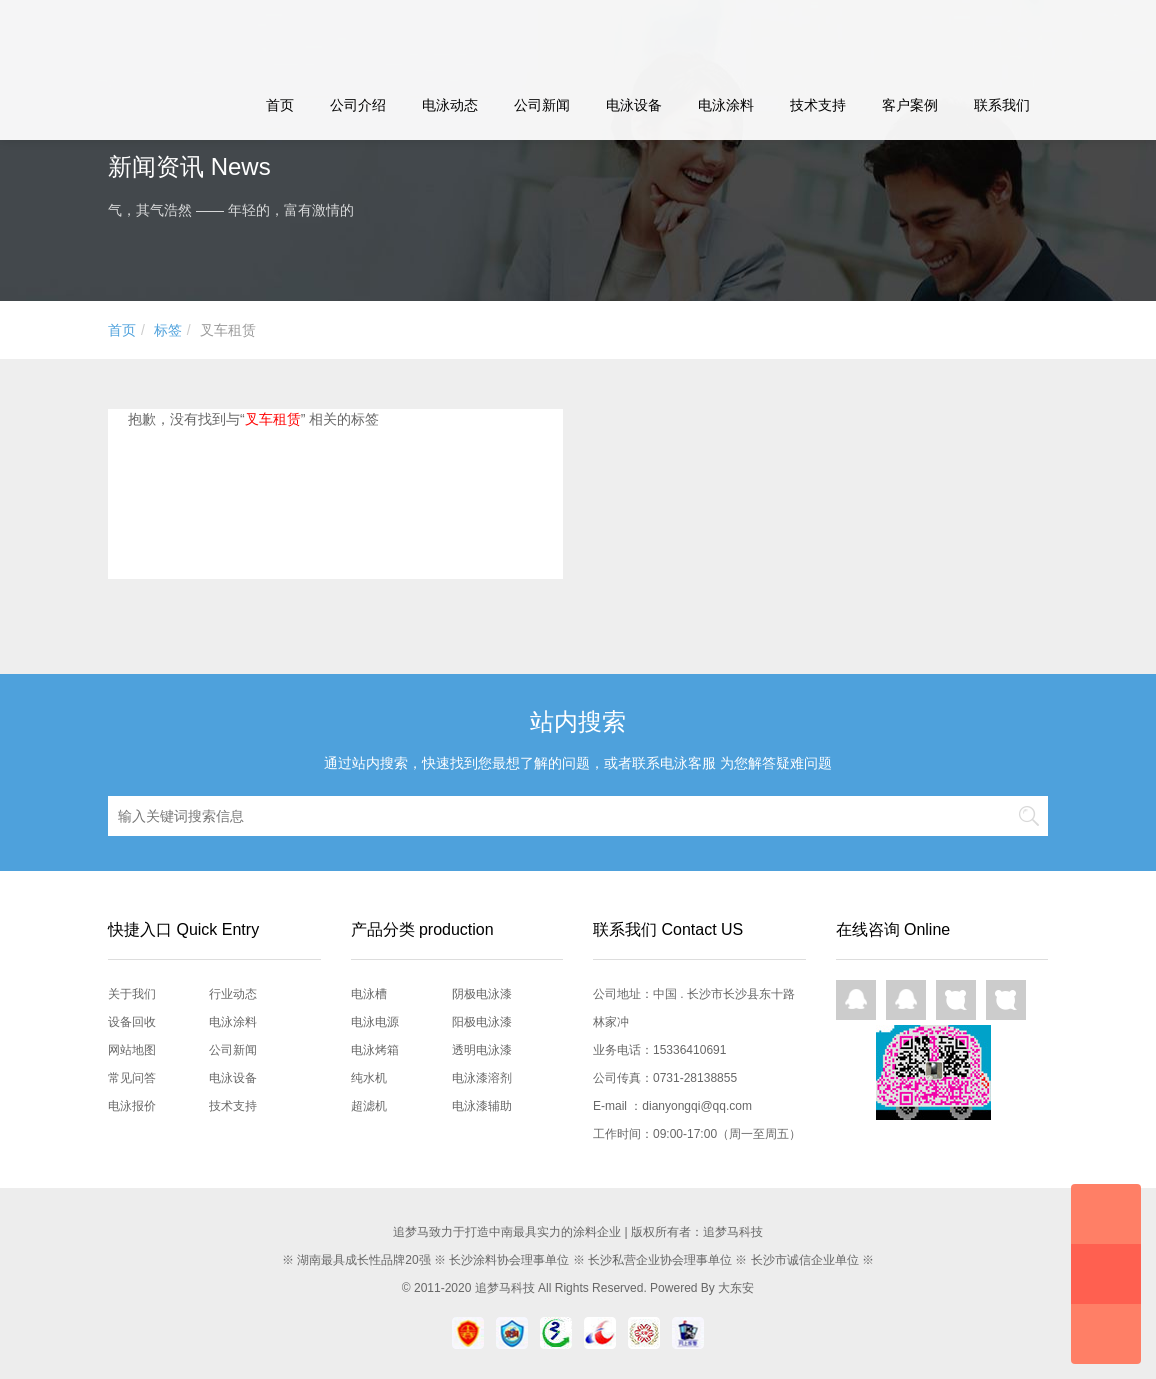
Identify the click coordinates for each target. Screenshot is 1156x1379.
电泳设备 (634, 105)
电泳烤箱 (375, 1050)
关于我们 (132, 994)
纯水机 (369, 1078)
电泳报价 (132, 1106)
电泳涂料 (726, 105)
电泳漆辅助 (482, 1106)
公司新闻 (542, 105)
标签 (168, 330)
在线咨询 (1106, 1214)
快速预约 (1106, 1274)
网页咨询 (956, 1000)
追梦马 (211, 35)
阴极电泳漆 (482, 994)
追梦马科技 (505, 1288)
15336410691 (689, 1050)
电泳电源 (375, 1022)
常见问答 (132, 1078)
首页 (280, 105)
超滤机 (369, 1106)
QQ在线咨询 (856, 1000)
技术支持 (818, 105)
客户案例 (910, 105)
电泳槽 (369, 994)
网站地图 (132, 1050)
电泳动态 (450, 105)
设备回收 (132, 1022)
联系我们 (1002, 105)
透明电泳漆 (482, 1050)
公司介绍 (358, 105)
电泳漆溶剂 (482, 1078)
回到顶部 (1106, 1334)
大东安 (736, 1288)
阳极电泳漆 (482, 1022)
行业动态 (233, 994)
